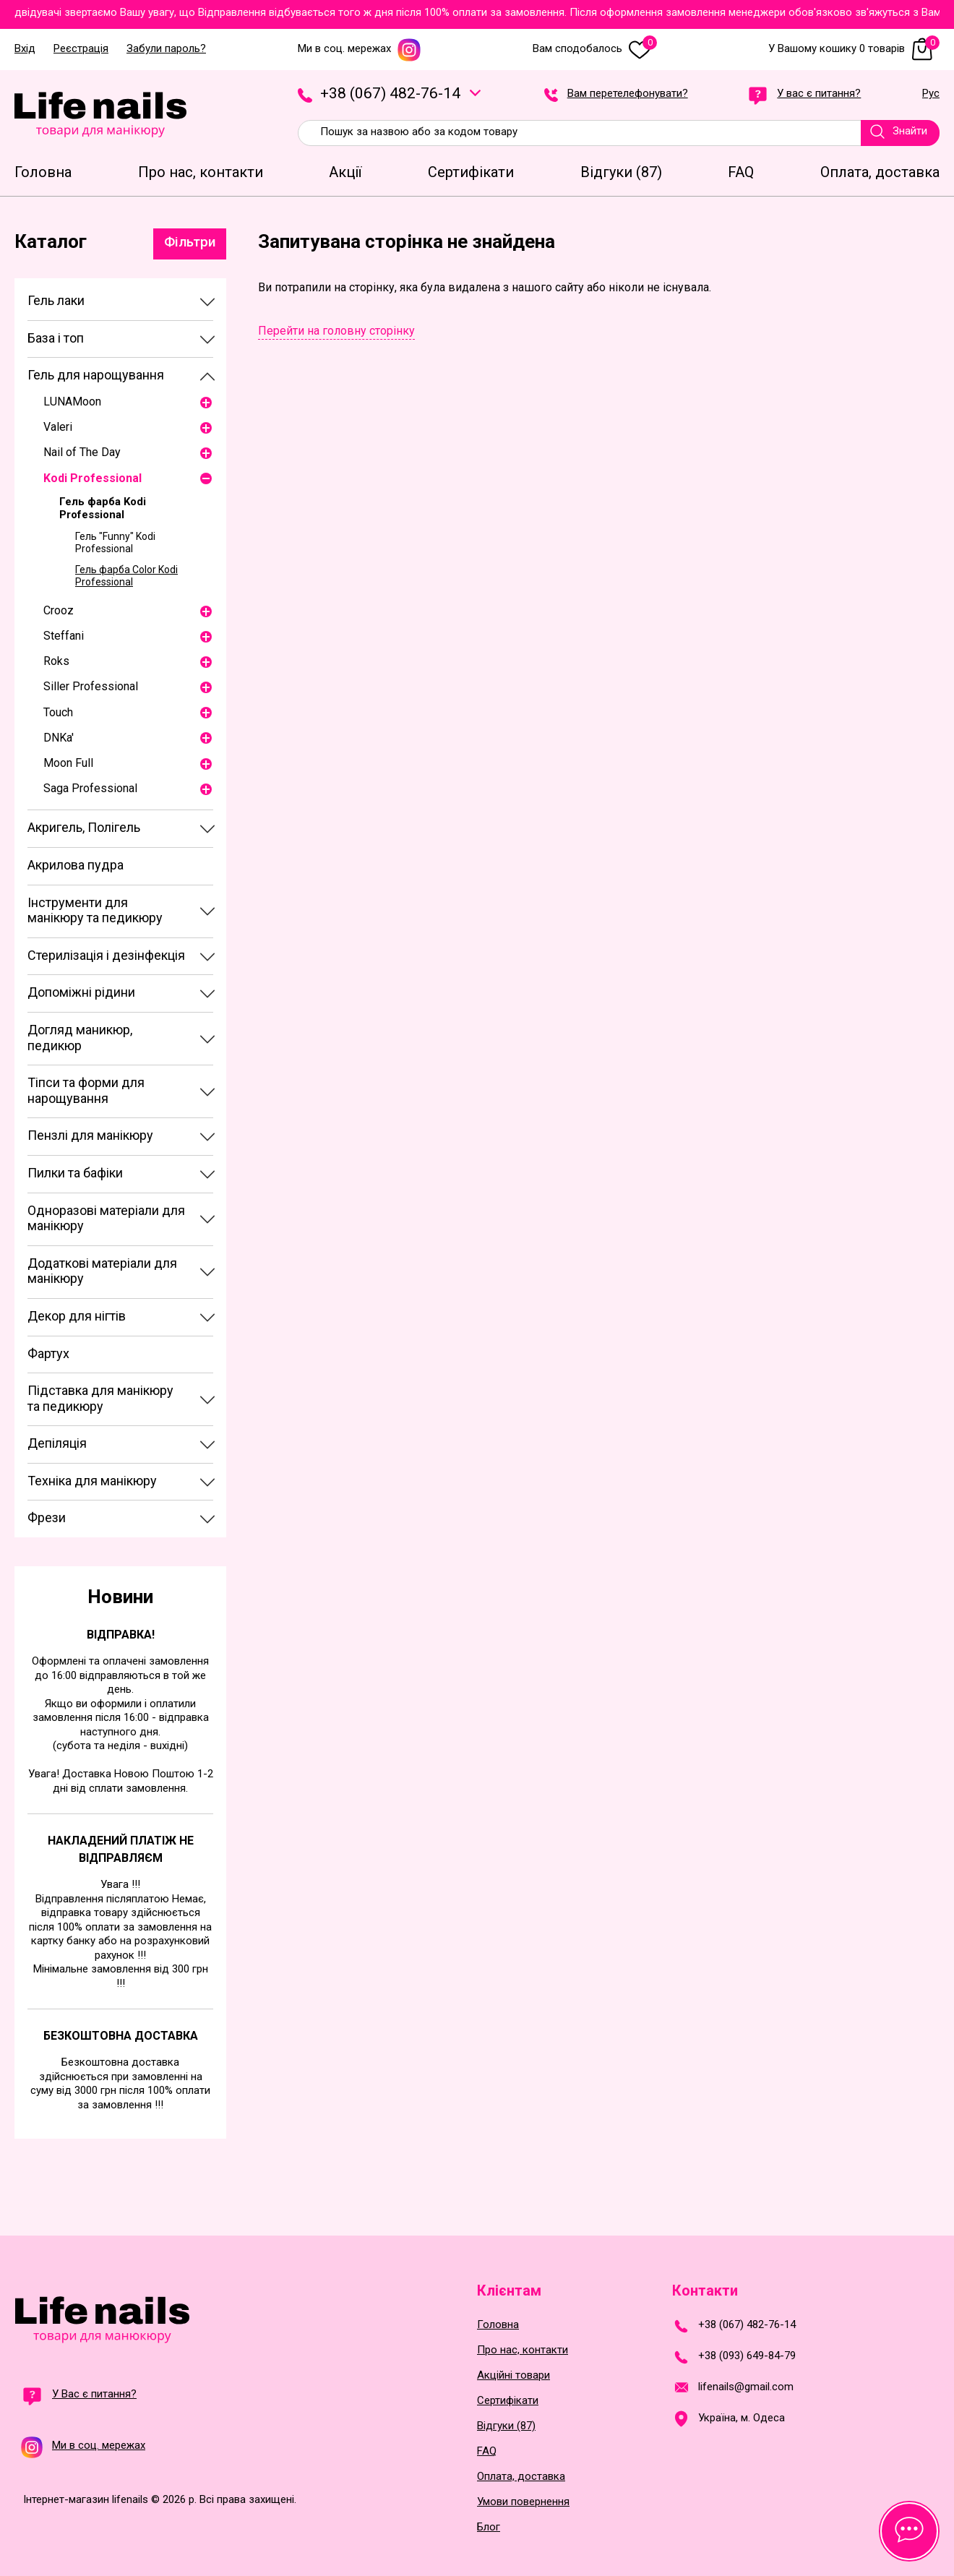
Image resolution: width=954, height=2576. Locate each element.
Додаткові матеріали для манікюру (102, 1271)
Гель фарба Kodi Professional (102, 508)
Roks (56, 661)
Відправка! (121, 1634)
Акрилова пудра (75, 864)
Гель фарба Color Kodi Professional (126, 576)
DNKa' (58, 737)
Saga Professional (90, 788)
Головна (498, 2324)
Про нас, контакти (522, 2350)
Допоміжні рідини (81, 992)
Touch (58, 712)
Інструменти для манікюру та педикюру (95, 910)
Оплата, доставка (521, 2476)
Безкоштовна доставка (120, 2036)
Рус (931, 94)
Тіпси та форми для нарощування (86, 1090)
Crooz (58, 610)
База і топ (55, 337)
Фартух (48, 1353)
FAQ (487, 2451)
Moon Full (68, 763)
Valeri (57, 427)
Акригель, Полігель (83, 827)
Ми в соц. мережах (359, 48)
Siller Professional (90, 686)
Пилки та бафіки (75, 1172)
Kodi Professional (92, 478)
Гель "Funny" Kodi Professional (115, 542)
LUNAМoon (72, 401)
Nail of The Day (82, 452)
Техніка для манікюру (92, 1480)
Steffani (63, 636)
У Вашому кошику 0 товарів (854, 48)
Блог (488, 2527)
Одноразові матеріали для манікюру (106, 1218)
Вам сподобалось (595, 48)
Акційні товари (513, 2375)
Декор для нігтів (76, 1315)
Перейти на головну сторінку (336, 331)
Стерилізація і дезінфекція (106, 955)
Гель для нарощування (95, 374)
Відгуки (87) (506, 2426)
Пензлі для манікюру (90, 1135)
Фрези (46, 1517)
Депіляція (57, 1443)
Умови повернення (523, 2501)
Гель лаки (56, 300)
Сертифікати (507, 2400)
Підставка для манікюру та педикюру (100, 1398)
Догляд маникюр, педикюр (79, 1037)
